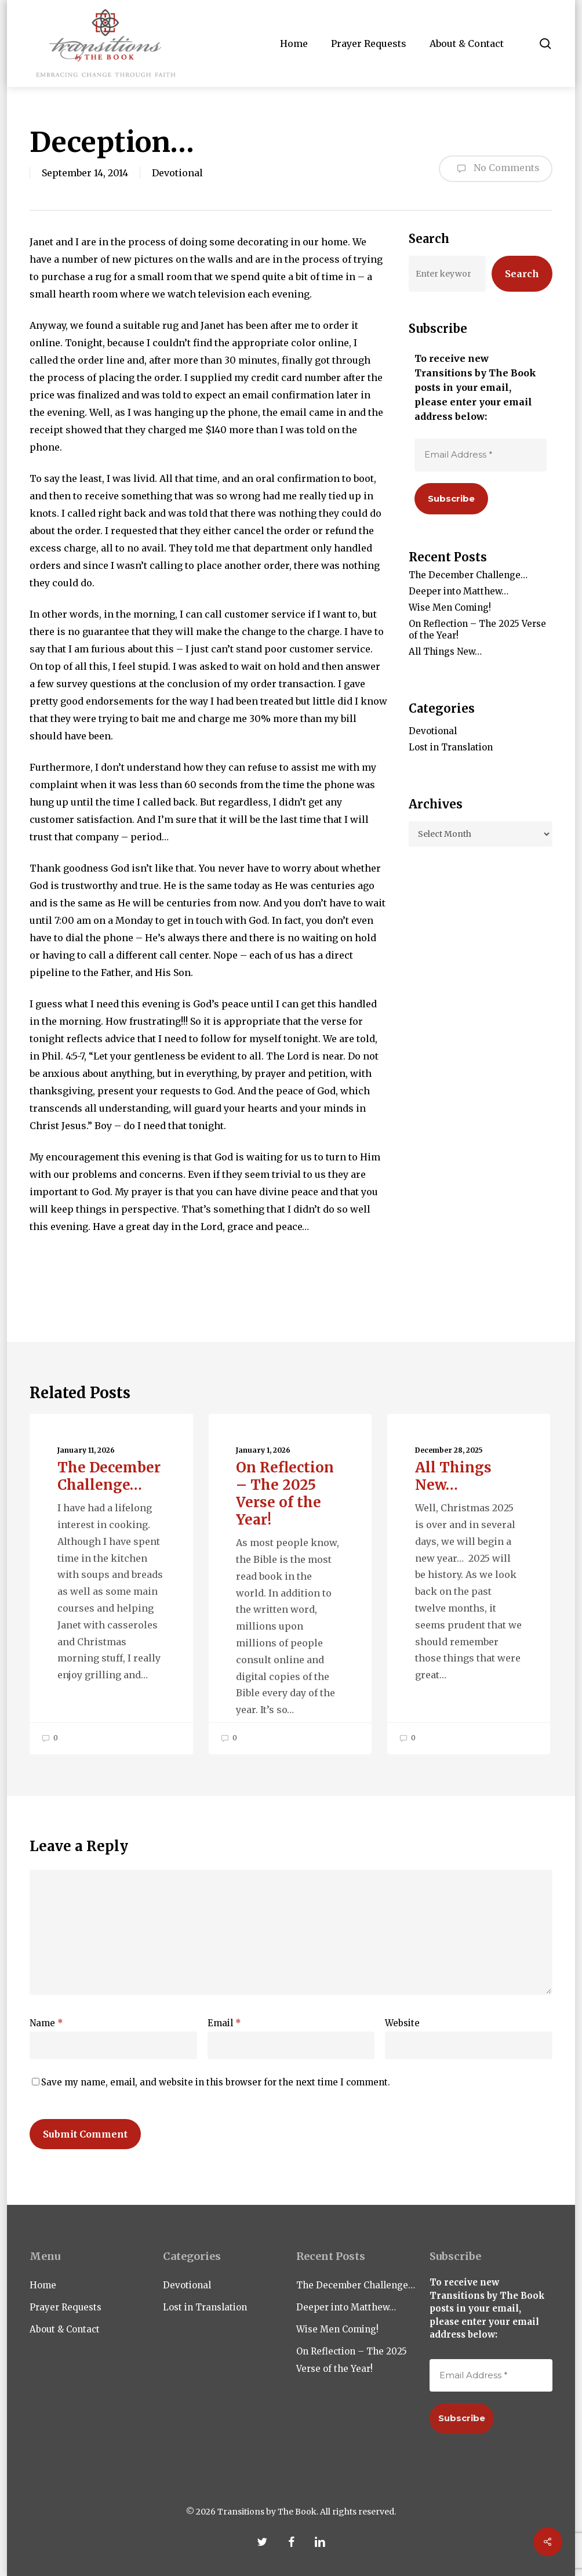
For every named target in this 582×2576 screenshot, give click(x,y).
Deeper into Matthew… (458, 591)
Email (224, 2023)
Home (43, 2285)
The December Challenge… (468, 574)
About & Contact (65, 2329)
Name (46, 2023)
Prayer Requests (65, 2307)
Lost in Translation (451, 747)
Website (402, 2023)
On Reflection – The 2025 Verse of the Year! (477, 629)
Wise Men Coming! (450, 607)
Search (522, 274)
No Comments (496, 168)
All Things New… (445, 651)
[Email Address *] (480, 454)
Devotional (177, 173)
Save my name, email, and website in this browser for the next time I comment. (215, 2082)
